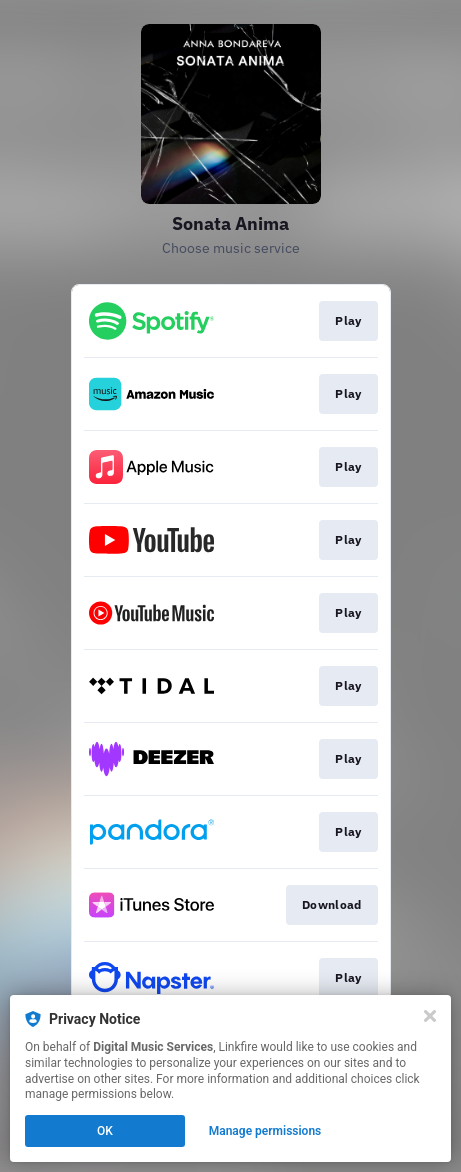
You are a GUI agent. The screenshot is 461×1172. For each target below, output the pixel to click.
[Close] (430, 1016)
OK (105, 1131)
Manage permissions (265, 1131)
